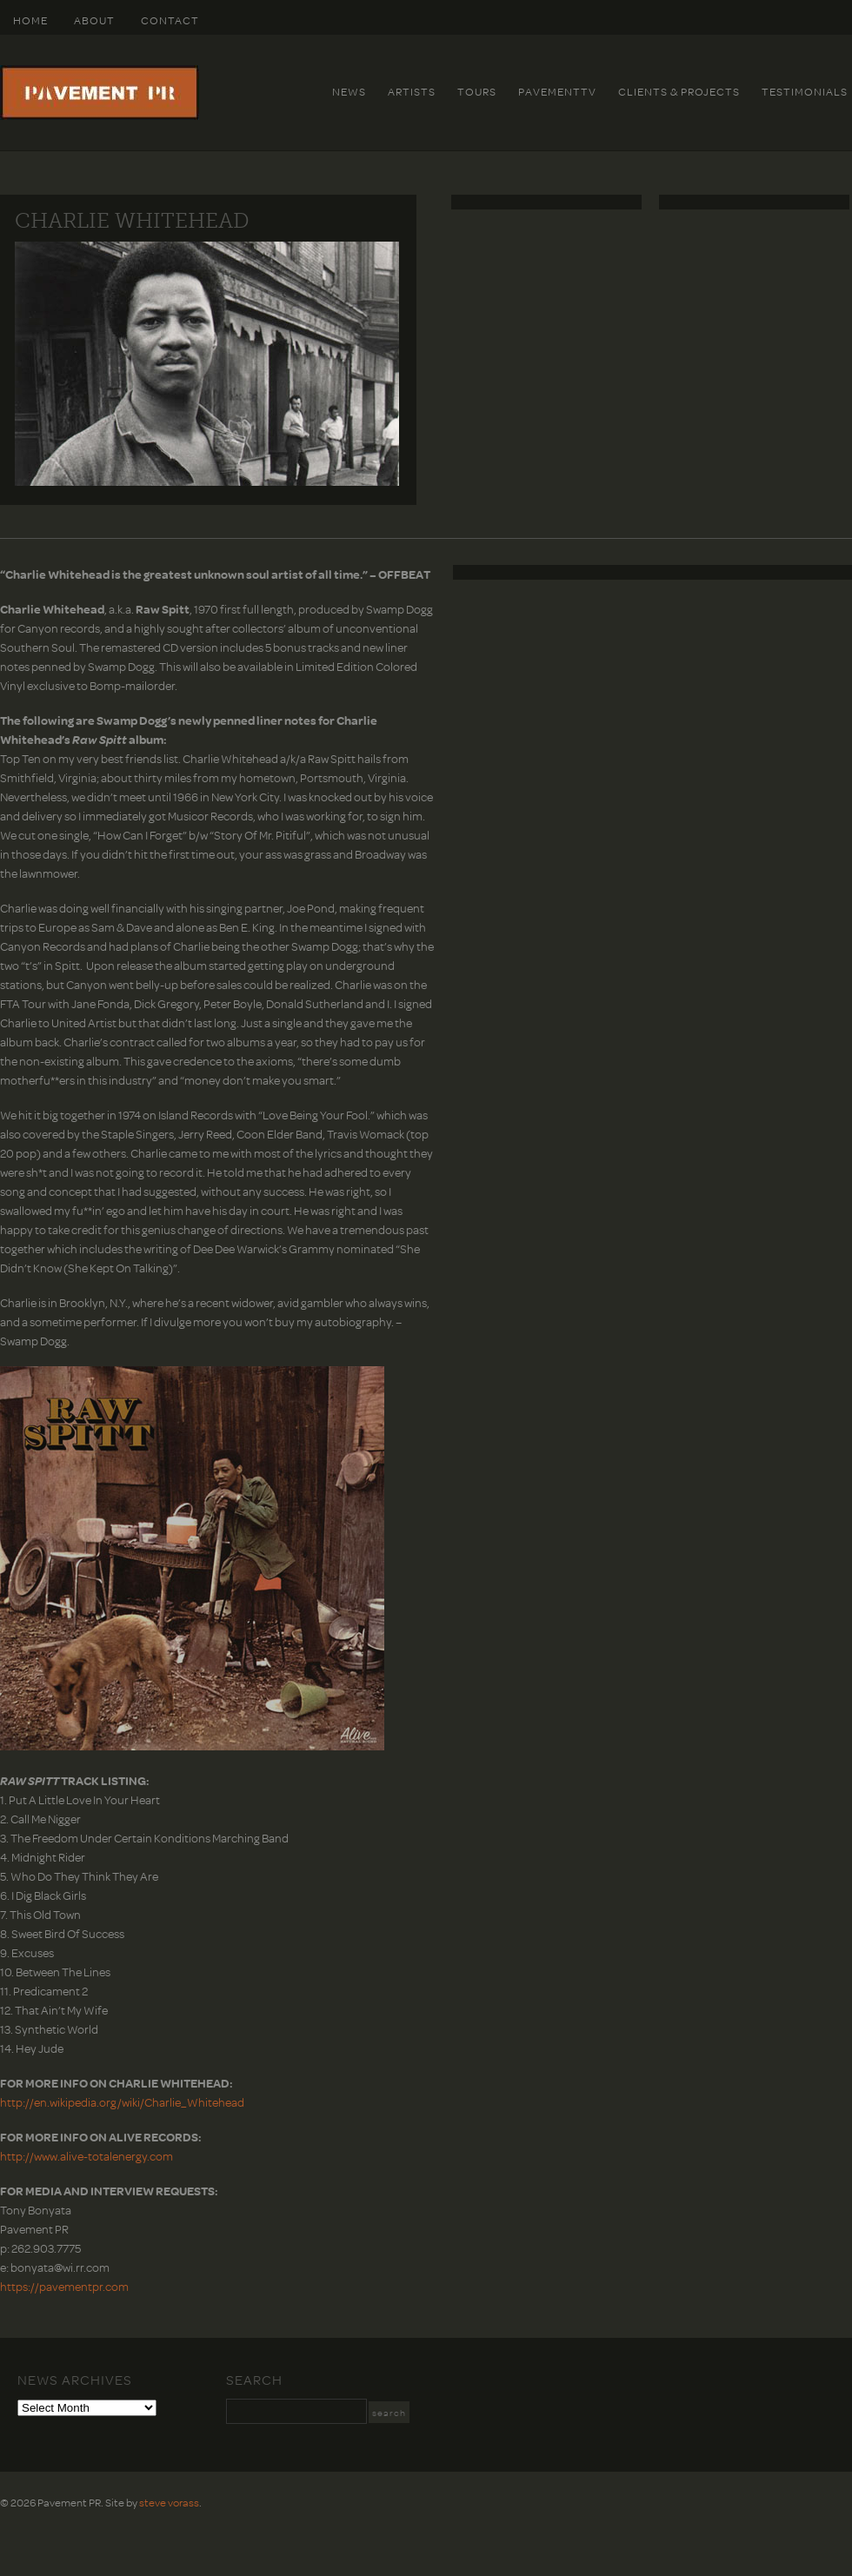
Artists (412, 91)
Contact (170, 20)
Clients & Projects (679, 91)
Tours (476, 91)
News (349, 91)
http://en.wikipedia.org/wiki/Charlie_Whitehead (122, 2102)
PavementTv (557, 91)
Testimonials (805, 91)
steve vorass (169, 2502)
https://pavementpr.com (64, 2286)
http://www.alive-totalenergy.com (86, 2156)
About (94, 20)
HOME (30, 20)
